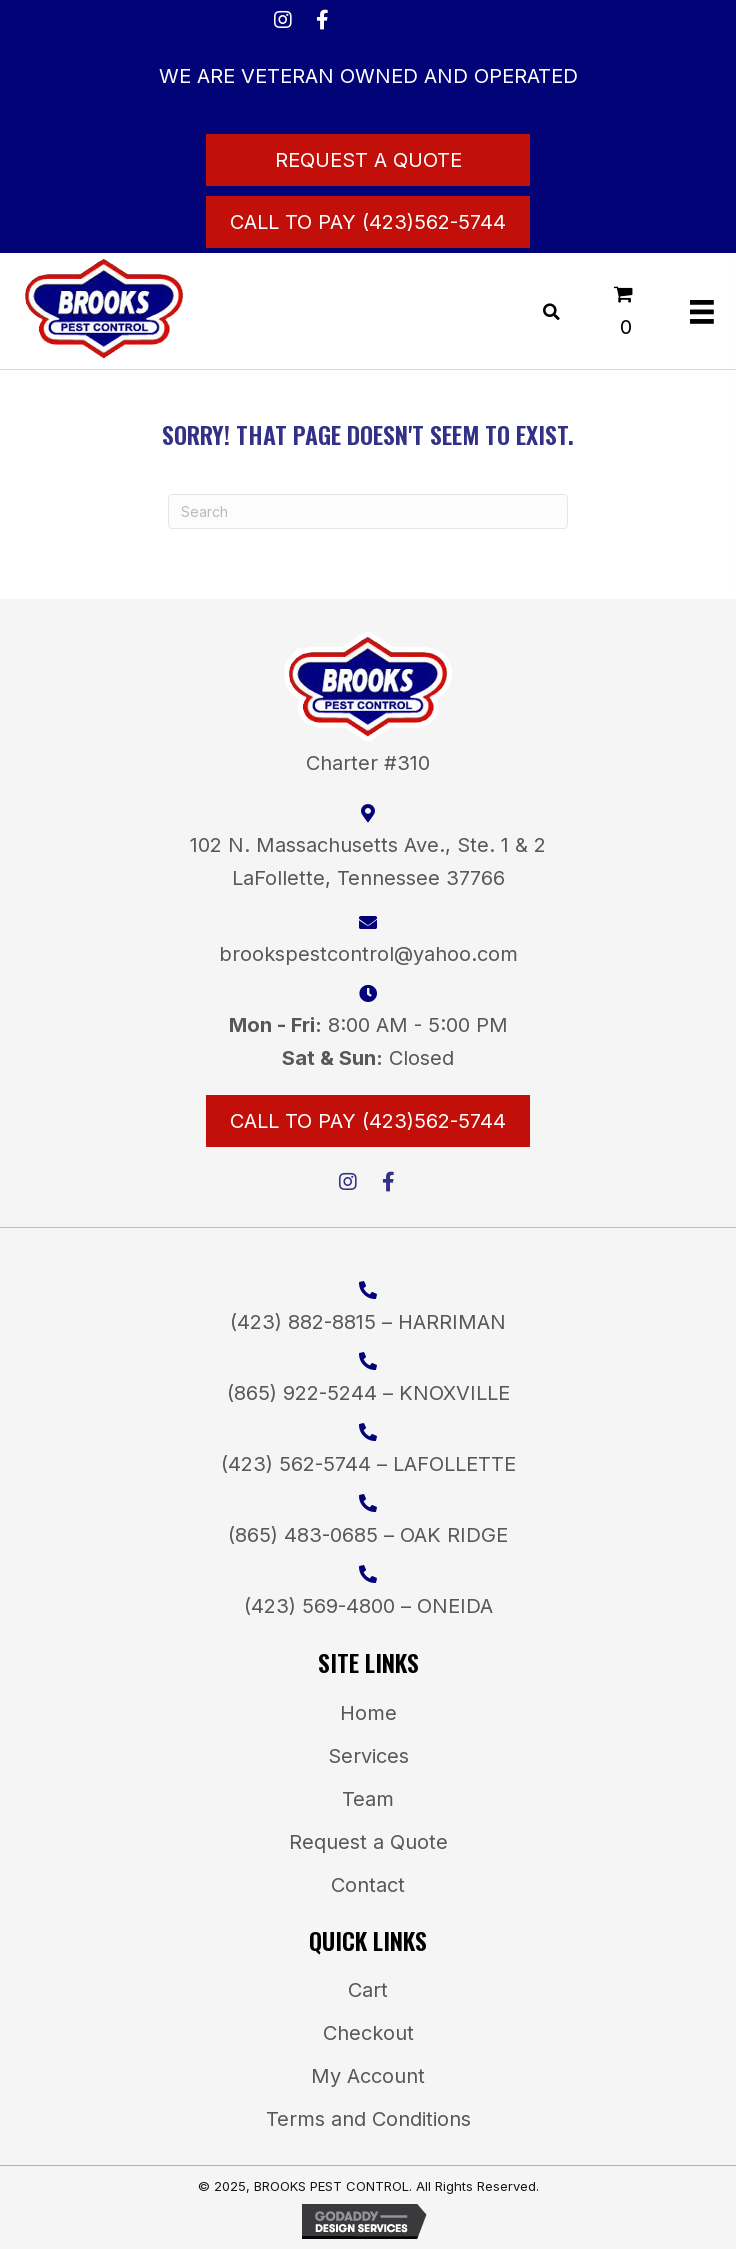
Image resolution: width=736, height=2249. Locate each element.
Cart (368, 1990)
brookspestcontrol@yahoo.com (368, 954)
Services (368, 1756)
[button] (283, 20)
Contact (368, 1885)
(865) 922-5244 (302, 1393)
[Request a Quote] (368, 160)
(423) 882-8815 (303, 1322)
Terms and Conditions (368, 2119)
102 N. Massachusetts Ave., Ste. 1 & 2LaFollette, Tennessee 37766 (368, 861)
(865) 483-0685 (303, 1535)
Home (368, 1713)
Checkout (368, 2033)
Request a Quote (368, 1842)
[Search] (368, 511)
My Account (368, 2076)
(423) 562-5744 (296, 1464)
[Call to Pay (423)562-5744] (368, 222)
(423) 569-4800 (319, 1606)
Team (368, 1799)
